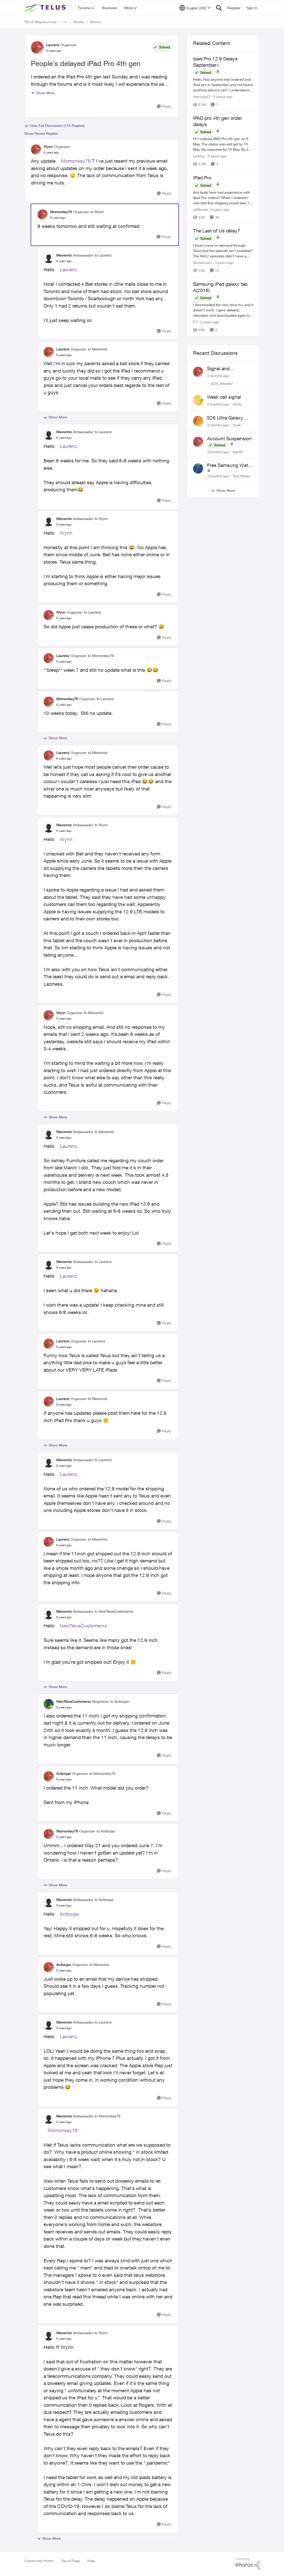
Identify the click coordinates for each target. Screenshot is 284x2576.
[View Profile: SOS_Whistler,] (198, 372)
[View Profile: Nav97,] (198, 442)
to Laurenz (103, 255)
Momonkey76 (76, 161)
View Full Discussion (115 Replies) (54, 125)
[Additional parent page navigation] (65, 22)
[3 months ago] (218, 375)
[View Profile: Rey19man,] (198, 468)
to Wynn (97, 212)
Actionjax (70, 1914)
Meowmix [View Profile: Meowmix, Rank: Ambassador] (64, 255)
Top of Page (70, 2560)
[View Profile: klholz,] (198, 400)
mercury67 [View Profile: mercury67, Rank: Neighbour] (202, 96)
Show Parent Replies (41, 133)
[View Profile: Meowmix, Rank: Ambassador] (49, 258)
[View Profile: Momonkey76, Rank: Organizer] (42, 214)
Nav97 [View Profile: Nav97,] (238, 451)
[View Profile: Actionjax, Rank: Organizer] (49, 1776)
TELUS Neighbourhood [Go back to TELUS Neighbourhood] (40, 22)
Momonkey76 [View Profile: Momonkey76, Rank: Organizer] (61, 212)
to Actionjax (119, 1701)
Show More (43, 93)
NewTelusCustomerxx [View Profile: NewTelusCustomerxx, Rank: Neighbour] (73, 1701)
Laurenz (68, 269)
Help (91, 2560)
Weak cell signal (224, 397)
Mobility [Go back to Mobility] (78, 22)
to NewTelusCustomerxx (113, 1611)
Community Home (38, 2560)
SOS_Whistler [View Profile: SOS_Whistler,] (222, 383)
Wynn (66, 533)
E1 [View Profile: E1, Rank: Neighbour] (195, 322)
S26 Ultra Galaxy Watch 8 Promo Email (230, 418)
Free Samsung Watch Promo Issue (230, 465)
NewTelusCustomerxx (83, 1625)
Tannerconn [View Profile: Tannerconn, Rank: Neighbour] (202, 262)
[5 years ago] (222, 96)
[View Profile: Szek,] (198, 421)
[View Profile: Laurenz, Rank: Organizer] (37, 47)
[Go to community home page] (46, 8)
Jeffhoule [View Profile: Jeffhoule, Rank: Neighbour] (200, 209)
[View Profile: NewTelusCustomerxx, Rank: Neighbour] (49, 1704)
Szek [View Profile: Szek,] (237, 425)
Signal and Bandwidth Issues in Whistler (229, 369)
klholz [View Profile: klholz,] (237, 404)
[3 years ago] (223, 262)
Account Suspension (229, 438)
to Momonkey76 (101, 655)
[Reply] (164, 106)
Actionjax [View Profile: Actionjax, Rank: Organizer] (63, 1773)
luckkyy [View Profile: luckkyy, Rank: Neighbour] (199, 156)
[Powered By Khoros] (248, 2564)
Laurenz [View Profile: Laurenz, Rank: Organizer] (52, 45)
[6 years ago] (216, 156)
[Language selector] (195, 8)
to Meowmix (97, 349)
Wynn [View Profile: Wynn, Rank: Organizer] (48, 146)
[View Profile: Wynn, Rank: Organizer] (36, 149)
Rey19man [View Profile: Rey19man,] (241, 476)
